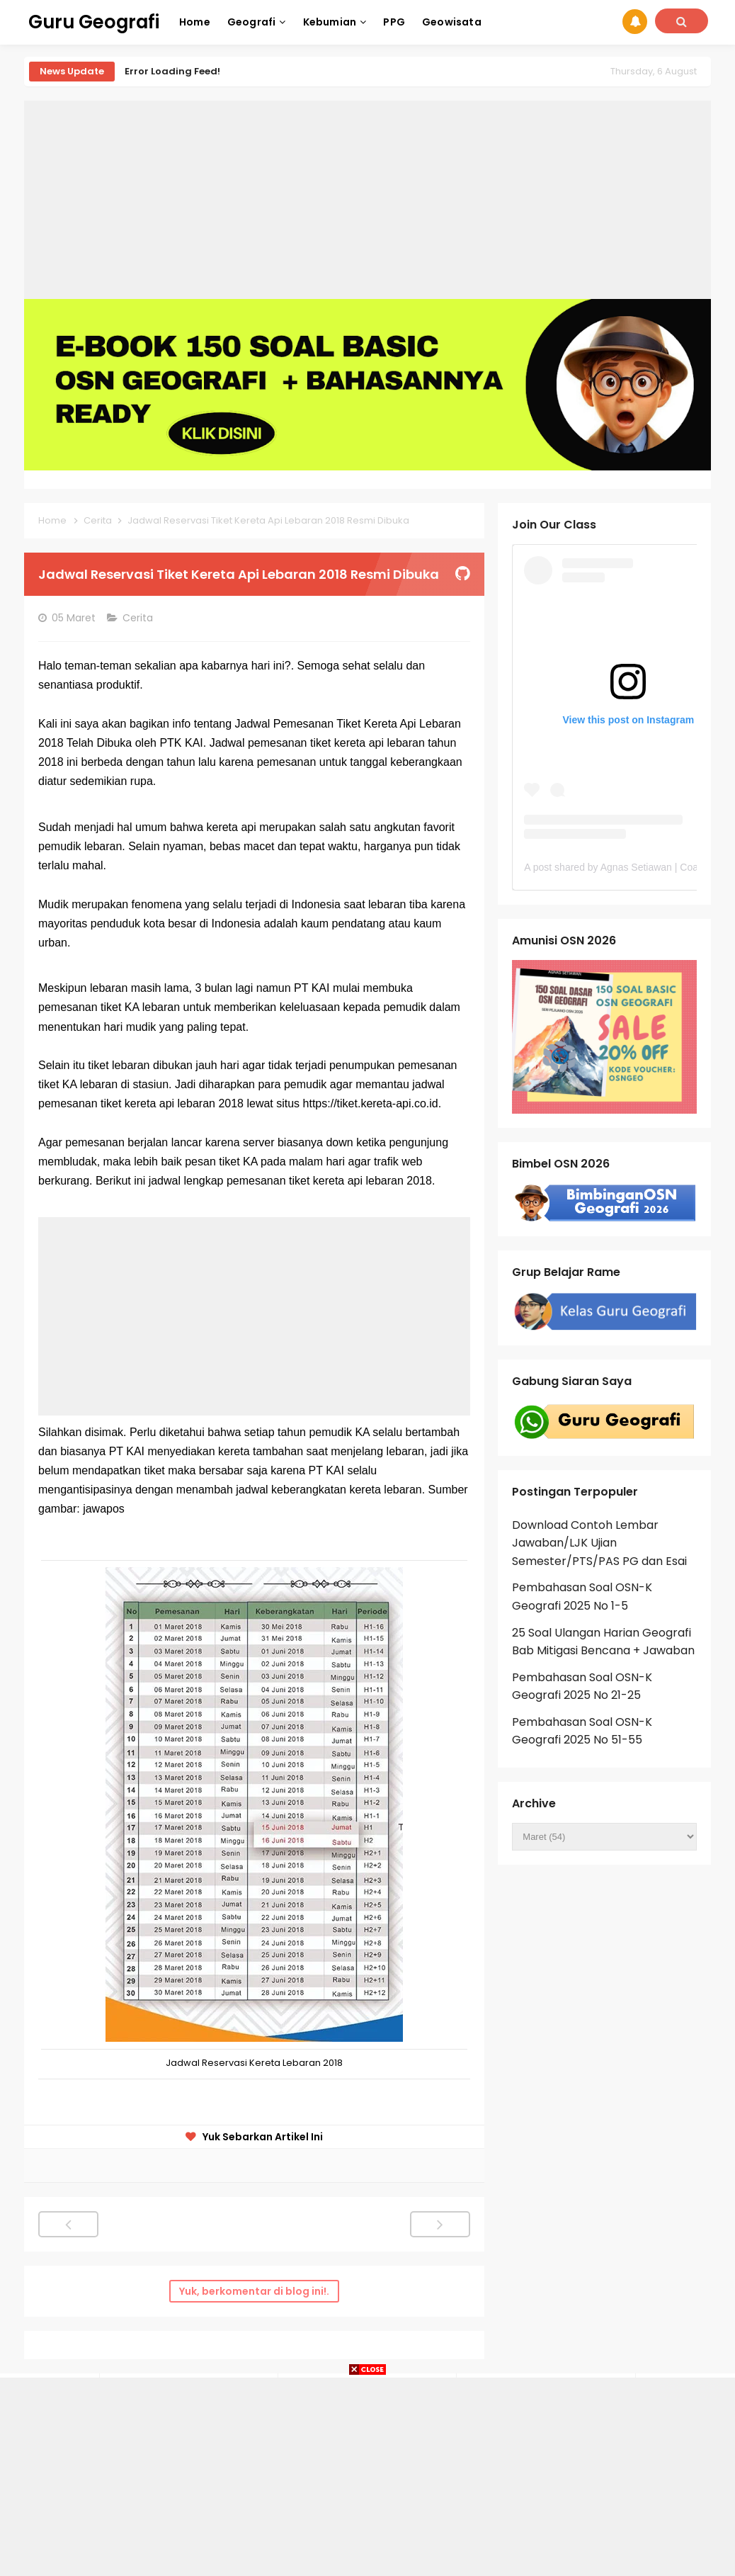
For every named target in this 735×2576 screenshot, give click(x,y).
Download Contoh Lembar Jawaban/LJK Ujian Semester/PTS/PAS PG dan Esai (599, 1543)
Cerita (139, 618)
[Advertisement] (367, 200)
